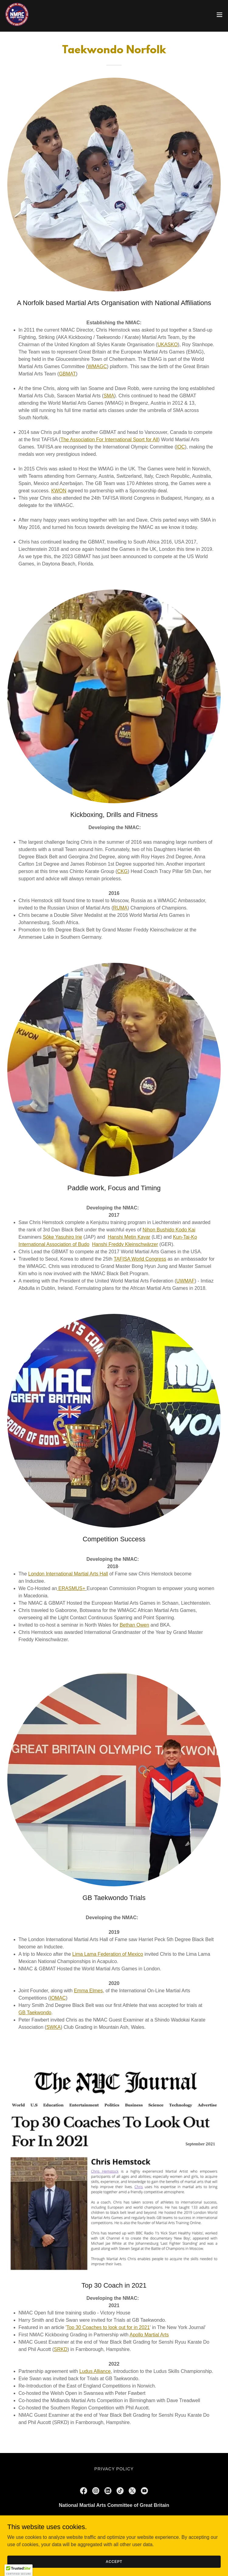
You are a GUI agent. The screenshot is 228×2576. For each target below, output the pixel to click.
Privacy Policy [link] (113, 2468)
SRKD (60, 2349)
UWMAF (185, 1280)
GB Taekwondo (35, 2012)
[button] (219, 15)
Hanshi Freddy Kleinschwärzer (125, 1244)
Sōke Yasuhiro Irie (62, 1237)
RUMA (120, 907)
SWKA (53, 2027)
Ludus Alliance (95, 2371)
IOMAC (58, 1998)
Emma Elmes (88, 1990)
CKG (122, 871)
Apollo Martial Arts (149, 2334)
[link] (17, 14)
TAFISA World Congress (140, 1259)
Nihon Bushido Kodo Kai (169, 1229)
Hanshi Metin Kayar (129, 1237)
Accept (114, 2561)
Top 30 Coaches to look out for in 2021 (108, 2327)
